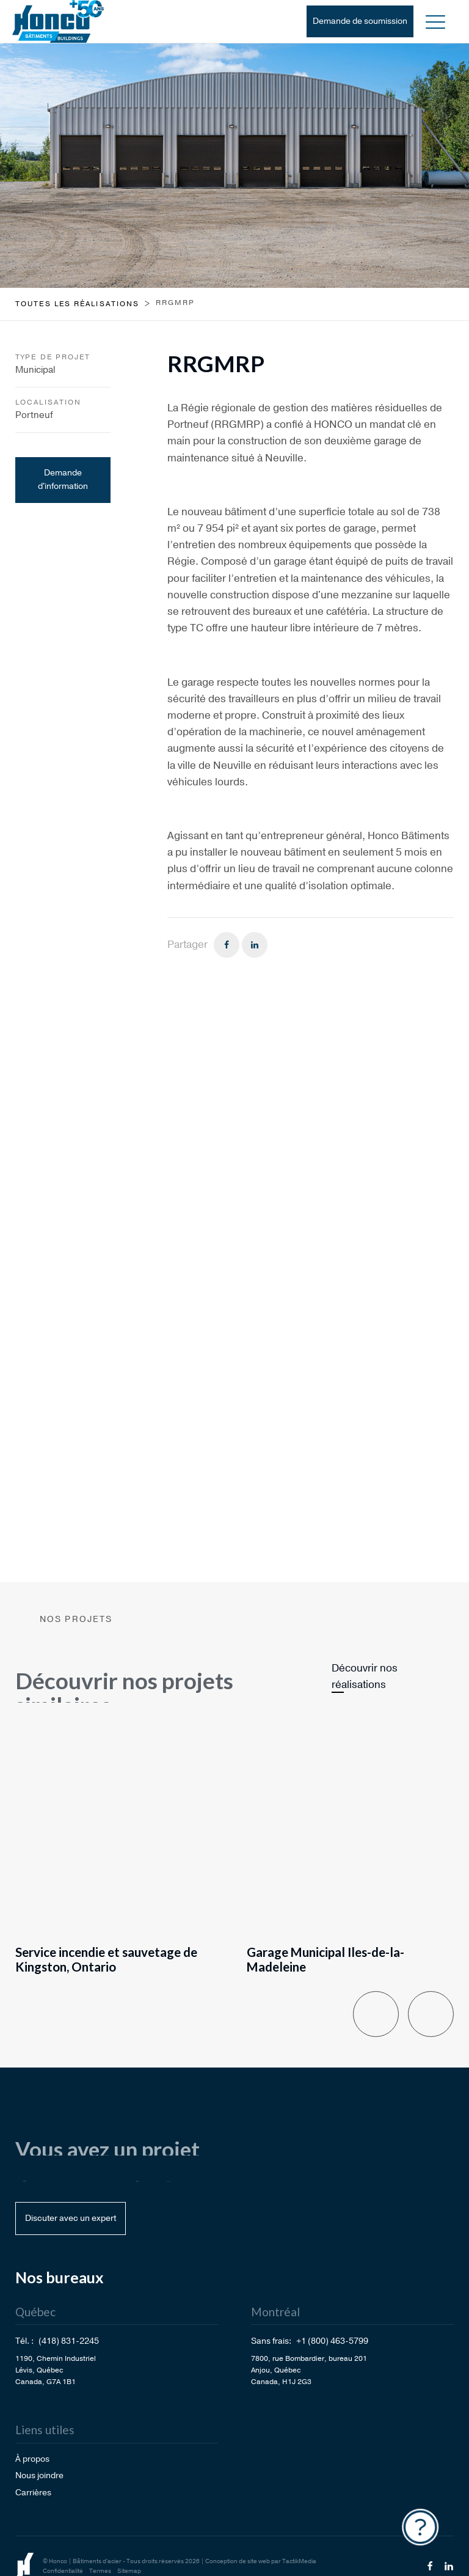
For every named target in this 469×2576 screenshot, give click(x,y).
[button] (435, 21)
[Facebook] (226, 945)
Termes (100, 2571)
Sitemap (129, 2571)
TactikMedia (299, 2561)
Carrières (33, 2492)
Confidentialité (63, 2571)
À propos (32, 2459)
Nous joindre (39, 2475)
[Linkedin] (254, 945)
